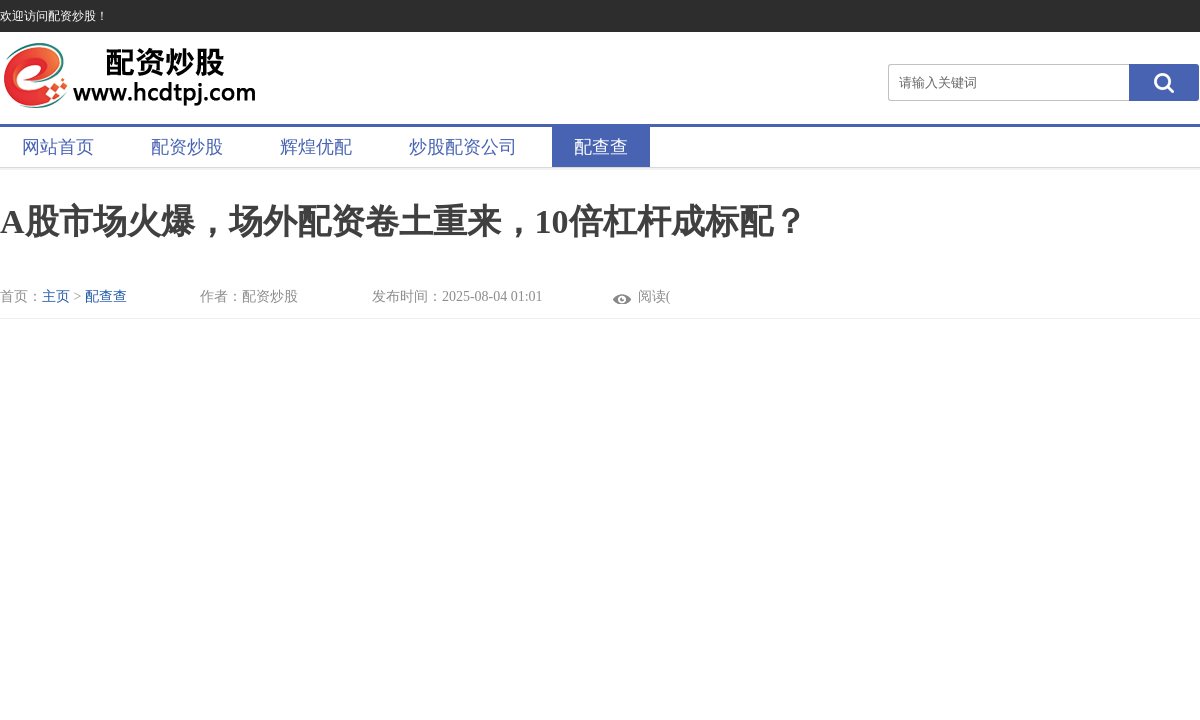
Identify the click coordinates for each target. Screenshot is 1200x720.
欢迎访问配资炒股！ (54, 16)
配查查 (601, 147)
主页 (56, 296)
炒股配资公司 (463, 147)
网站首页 (58, 147)
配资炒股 (187, 147)
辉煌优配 (316, 147)
